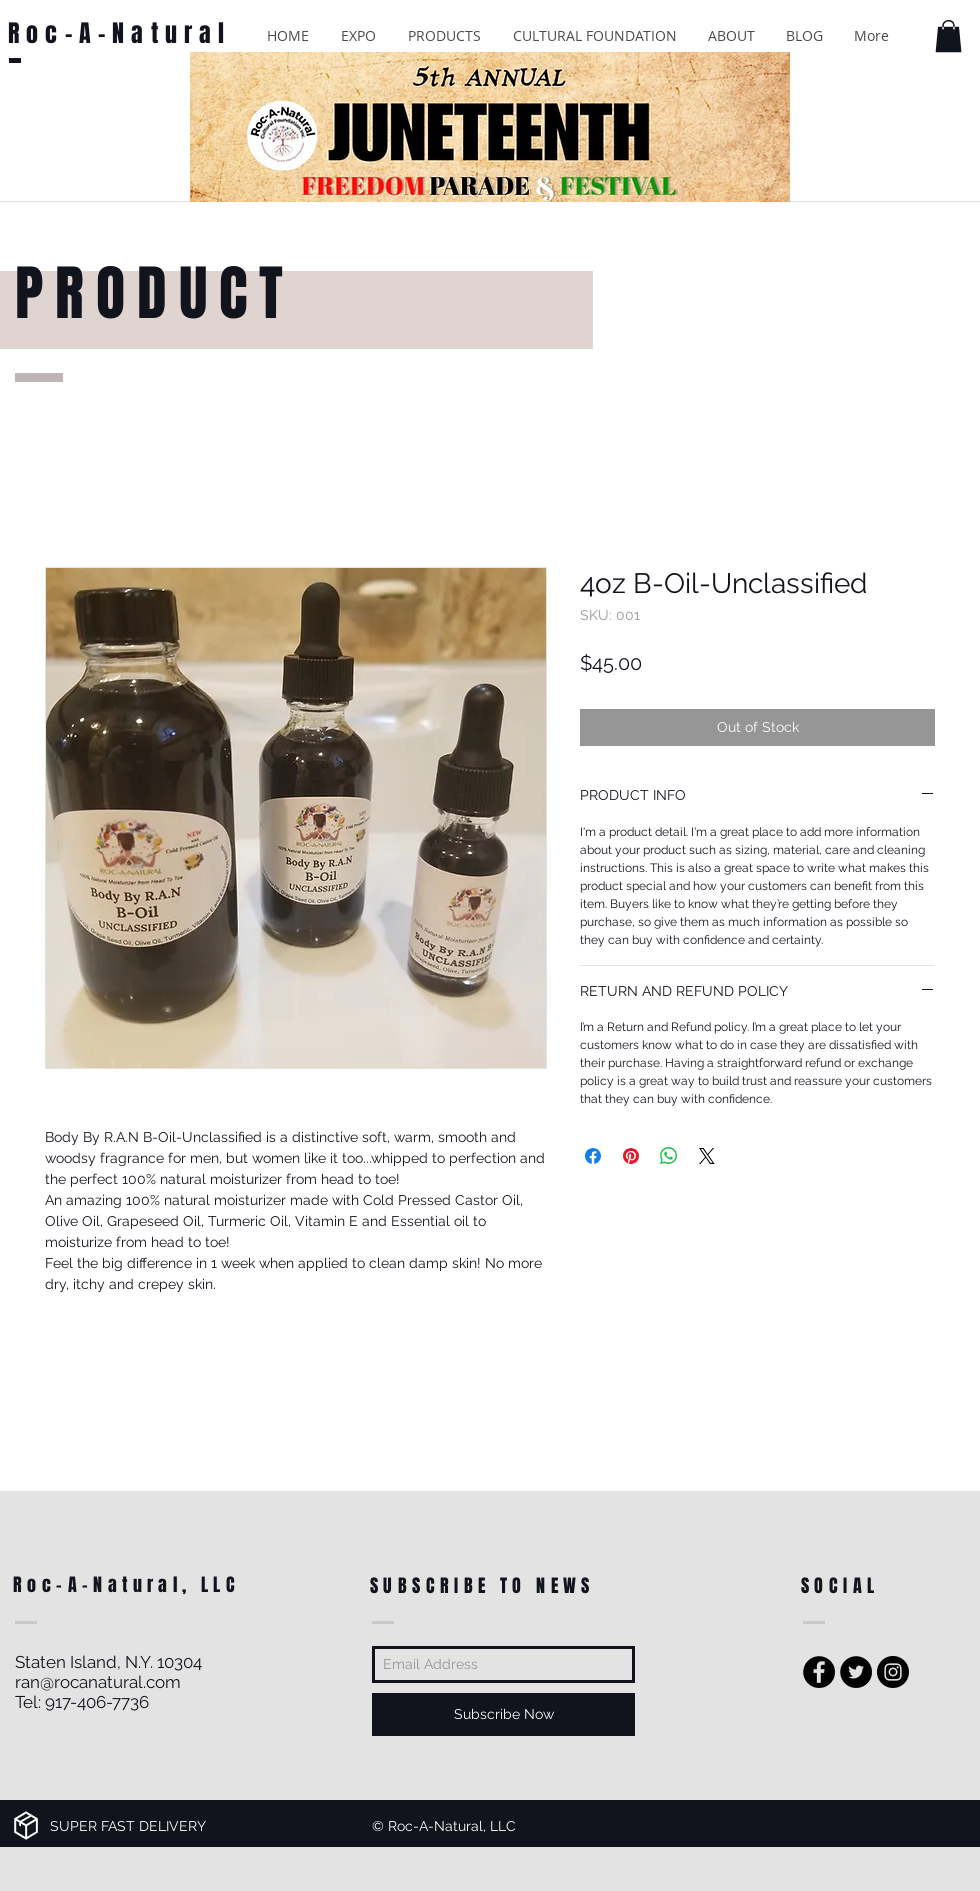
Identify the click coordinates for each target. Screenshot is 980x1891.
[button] (358, 35)
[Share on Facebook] (593, 1156)
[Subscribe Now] (503, 1714)
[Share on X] (707, 1156)
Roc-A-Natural (120, 33)
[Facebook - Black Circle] (819, 1672)
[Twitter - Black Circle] (856, 1672)
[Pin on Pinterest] (631, 1156)
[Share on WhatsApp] (669, 1156)
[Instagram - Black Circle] (893, 1672)
